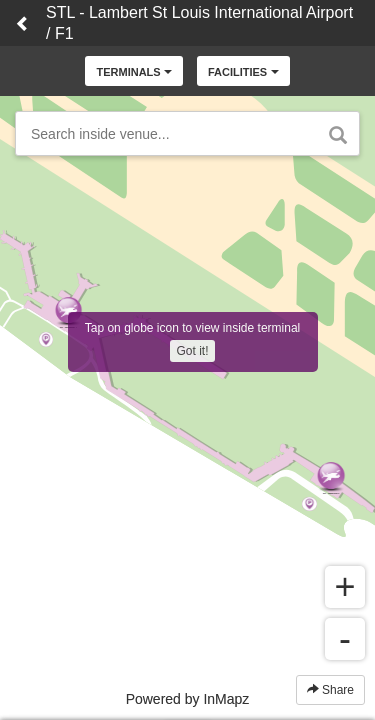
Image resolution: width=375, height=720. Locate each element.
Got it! (192, 351)
